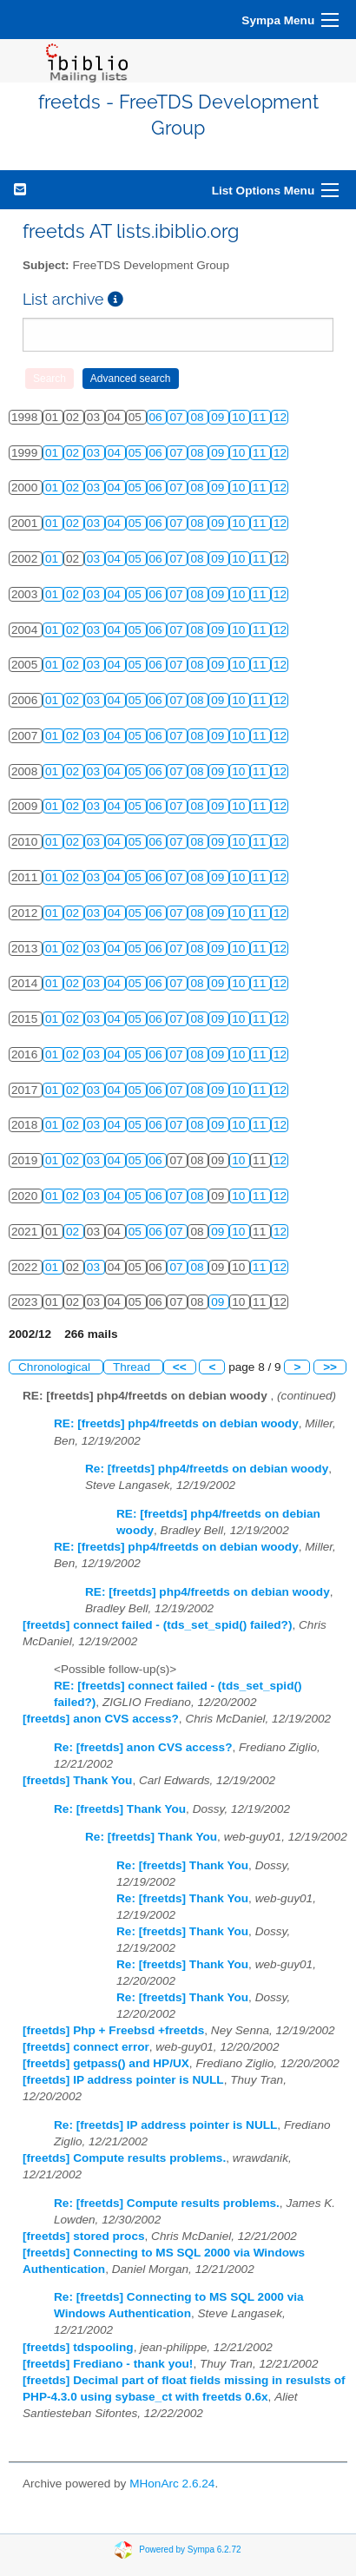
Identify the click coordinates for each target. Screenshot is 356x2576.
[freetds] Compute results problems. (124, 2157)
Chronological (56, 1367)
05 (137, 452)
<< (180, 1367)
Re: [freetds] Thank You (120, 1808)
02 (74, 452)
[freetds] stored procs (84, 2236)
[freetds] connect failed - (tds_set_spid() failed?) (157, 1624)
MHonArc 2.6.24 (171, 2483)
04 (116, 452)
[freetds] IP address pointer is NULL (123, 2079)
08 (198, 417)
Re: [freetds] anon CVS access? (143, 1747)
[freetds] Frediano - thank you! (108, 2363)
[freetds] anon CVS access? (101, 1718)
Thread (133, 1367)
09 (219, 417)
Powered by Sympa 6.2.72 (190, 2548)
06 (157, 417)
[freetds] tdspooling (78, 2347)
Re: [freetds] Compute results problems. (167, 2203)
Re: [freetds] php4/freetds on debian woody (206, 1468)
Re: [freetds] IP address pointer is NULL (165, 2124)
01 (53, 452)
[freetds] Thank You (77, 1780)
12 (280, 417)
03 (95, 452)
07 (177, 417)
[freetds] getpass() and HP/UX (106, 2063)
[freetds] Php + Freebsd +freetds (113, 2030)
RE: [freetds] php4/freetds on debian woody (176, 1423)
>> (330, 1367)
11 (261, 417)
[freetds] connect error (86, 2046)
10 (240, 417)
